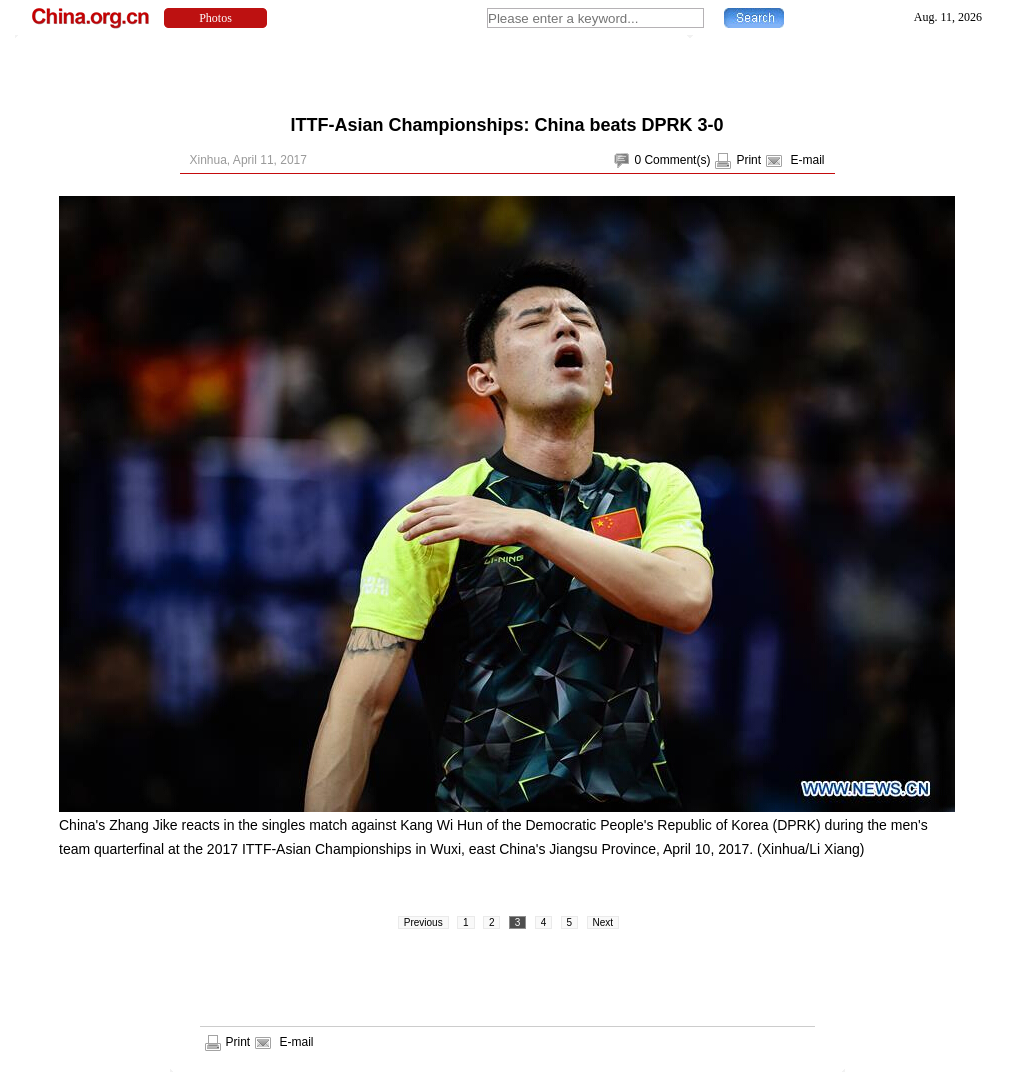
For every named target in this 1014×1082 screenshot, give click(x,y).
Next (603, 922)
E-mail (807, 160)
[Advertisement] (507, 70)
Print (748, 160)
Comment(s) (677, 160)
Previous (423, 922)
